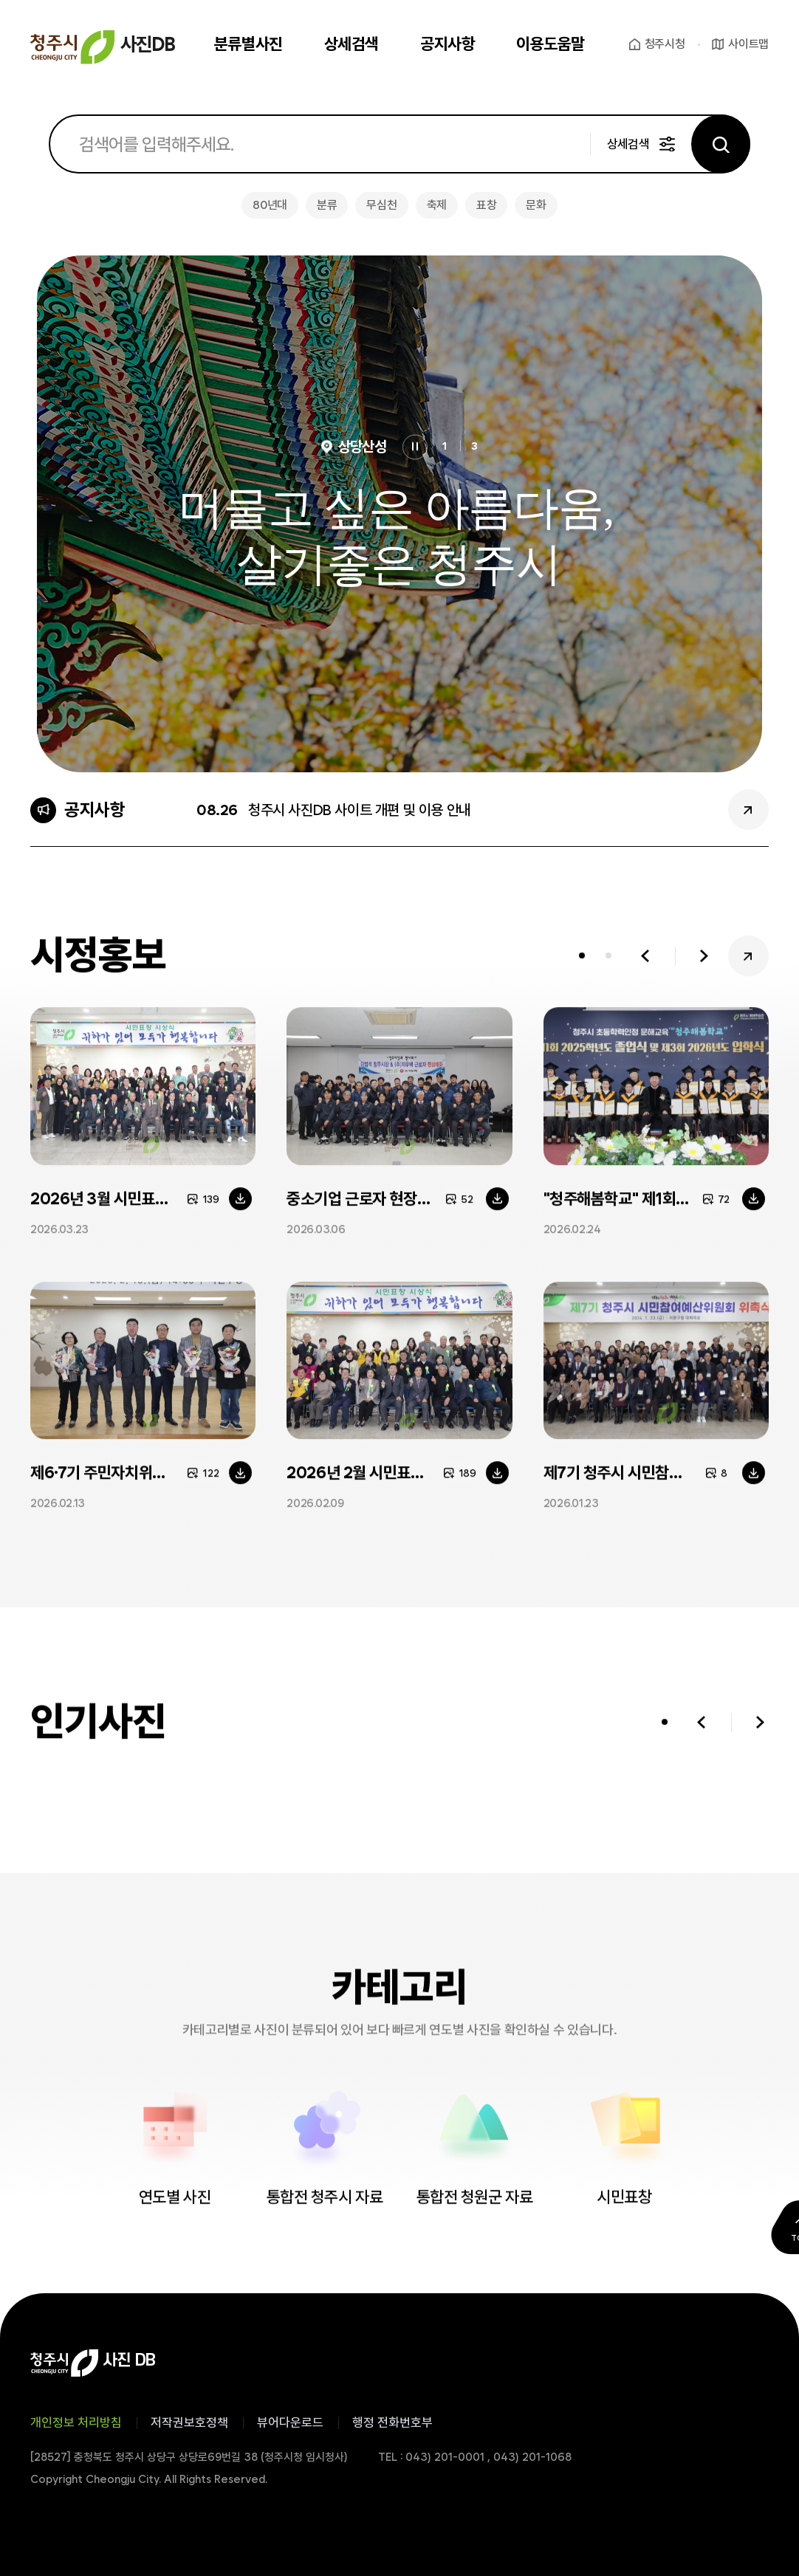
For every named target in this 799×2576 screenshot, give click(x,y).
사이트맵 (748, 44)
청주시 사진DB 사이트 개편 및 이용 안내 (359, 810)
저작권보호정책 (189, 2422)
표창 (486, 205)
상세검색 (628, 144)
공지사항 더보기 (748, 809)
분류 (327, 205)
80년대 (270, 205)
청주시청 (665, 44)
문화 (536, 205)
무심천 (381, 205)
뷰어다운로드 (290, 2422)
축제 (437, 205)
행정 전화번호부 (392, 2422)
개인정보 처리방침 (76, 2422)
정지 (415, 447)
